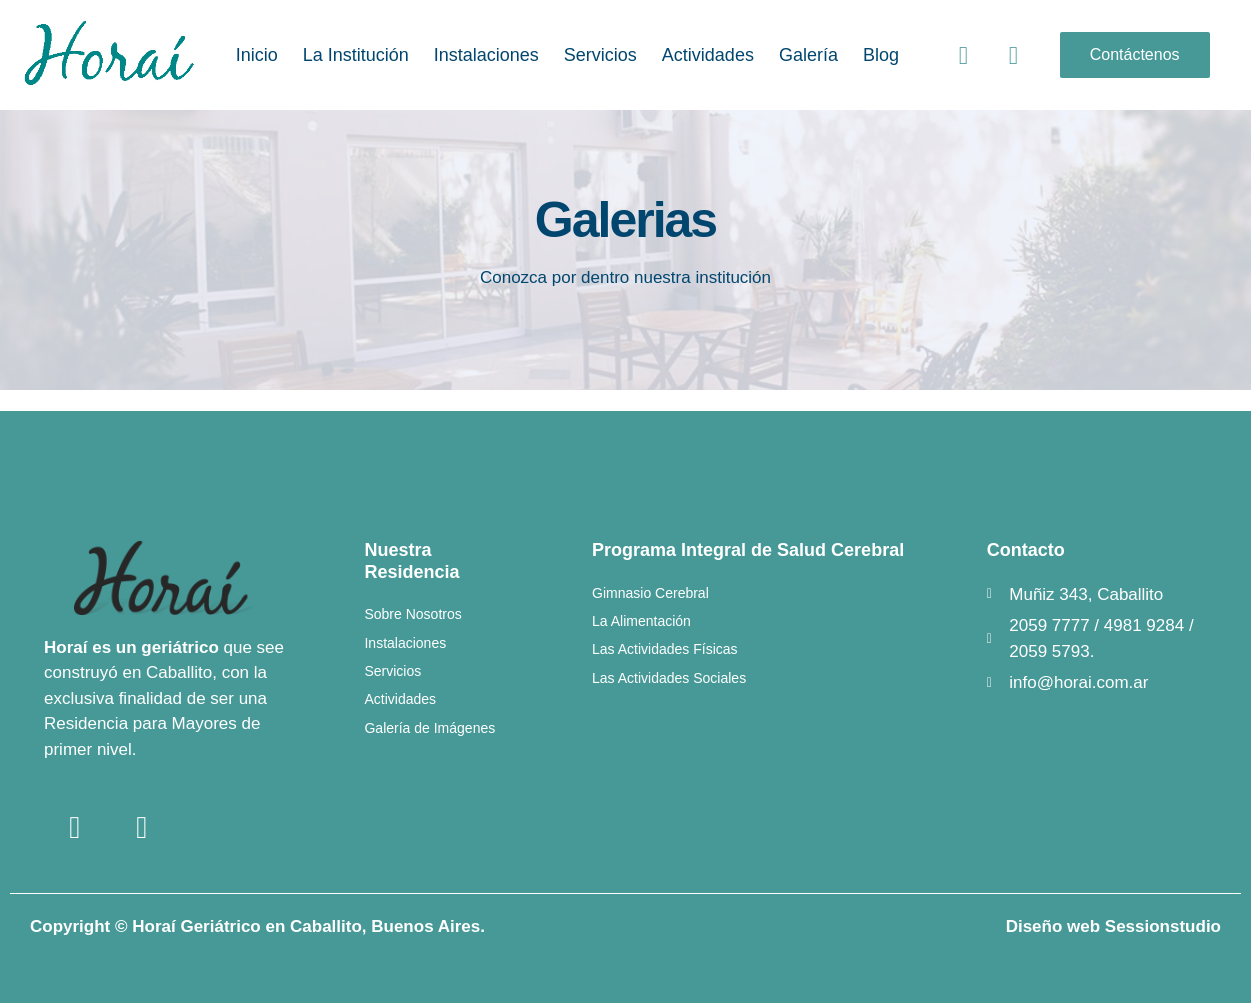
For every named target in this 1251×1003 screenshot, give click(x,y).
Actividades (708, 55)
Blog (881, 55)
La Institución (356, 55)
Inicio (257, 55)
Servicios (600, 55)
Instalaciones (486, 55)
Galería (808, 55)
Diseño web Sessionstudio (1113, 926)
